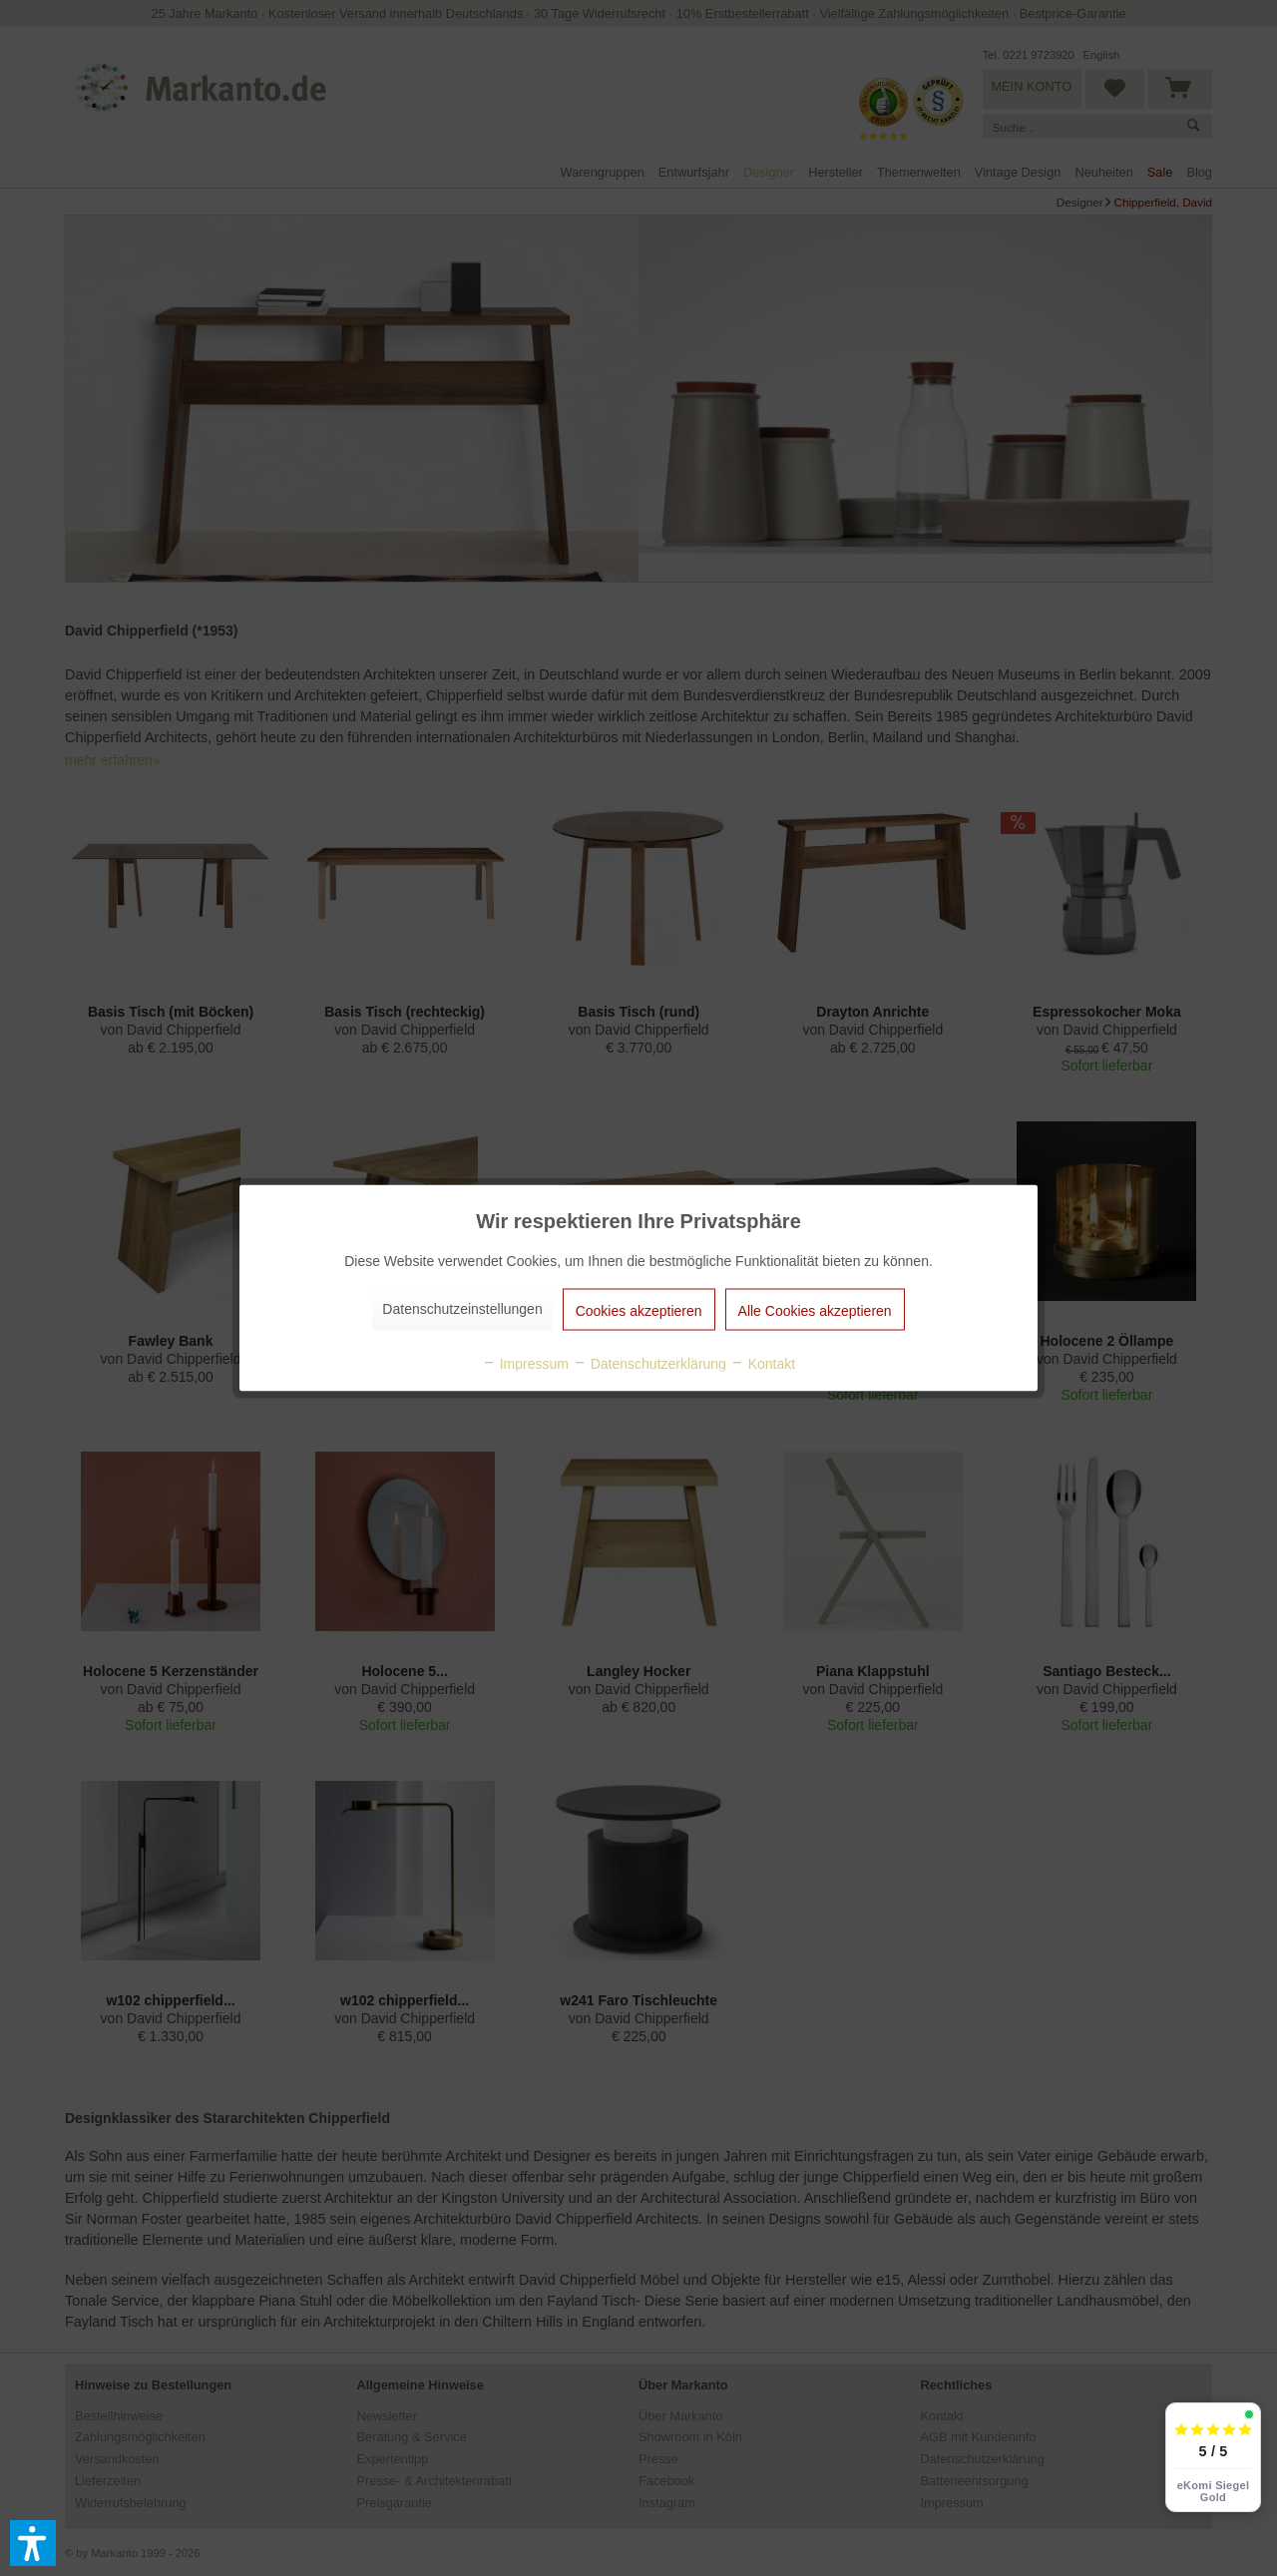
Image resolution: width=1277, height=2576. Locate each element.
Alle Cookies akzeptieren (815, 1311)
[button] (33, 2543)
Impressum (525, 1364)
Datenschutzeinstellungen (462, 1309)
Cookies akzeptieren (639, 1311)
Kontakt (762, 1364)
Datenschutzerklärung (649, 1364)
